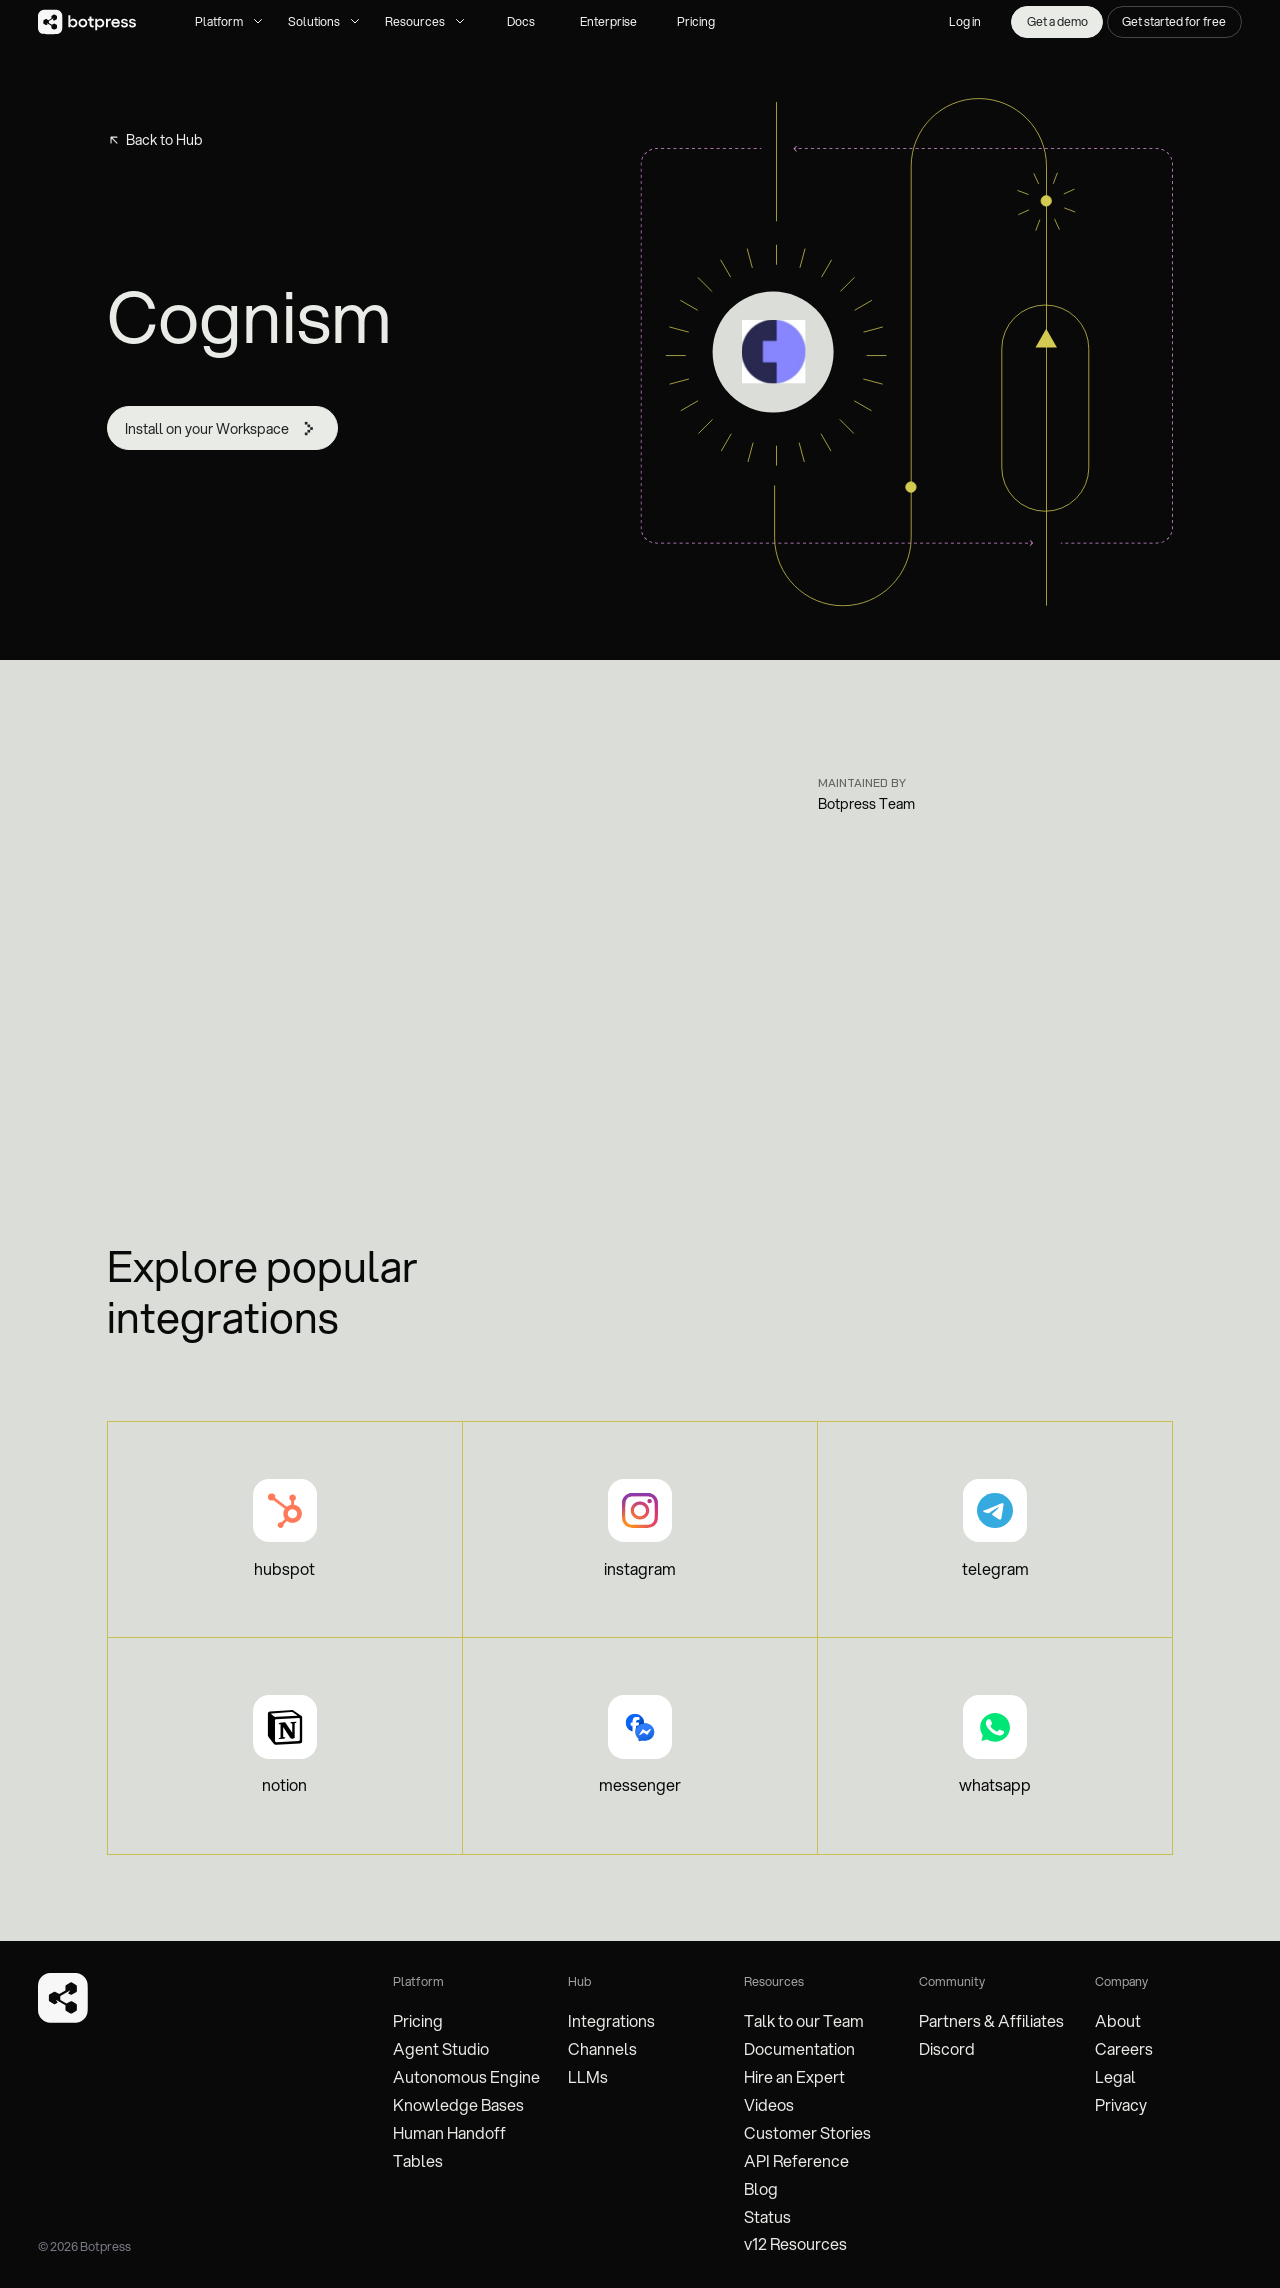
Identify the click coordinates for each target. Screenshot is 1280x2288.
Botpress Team (866, 804)
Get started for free (1174, 21)
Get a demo (1057, 21)
